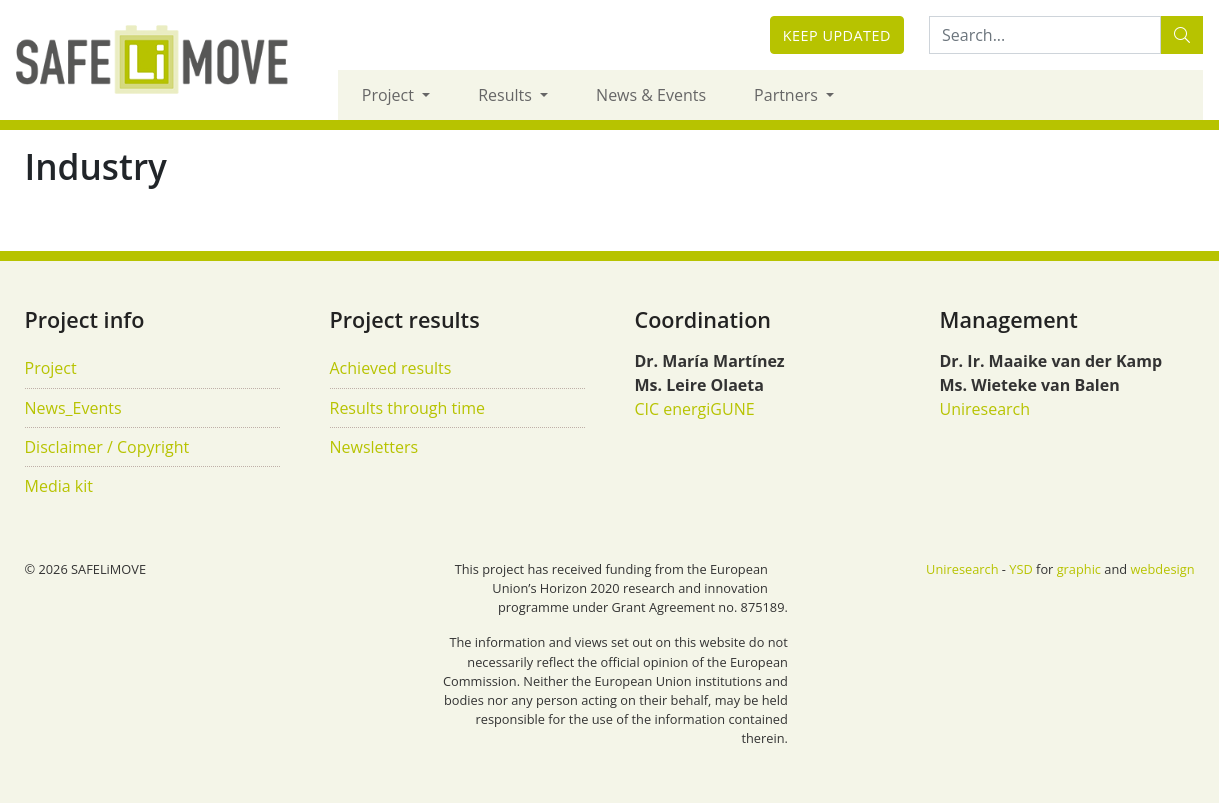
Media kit (59, 486)
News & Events (651, 95)
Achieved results (391, 368)
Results (507, 95)
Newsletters (374, 447)
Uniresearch (985, 409)
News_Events (73, 408)
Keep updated (837, 35)
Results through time (408, 408)
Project (390, 95)
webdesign (1162, 569)
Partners (788, 95)
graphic (1079, 569)
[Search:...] (1045, 35)
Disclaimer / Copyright (107, 447)
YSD (1020, 569)
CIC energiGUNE (695, 409)
